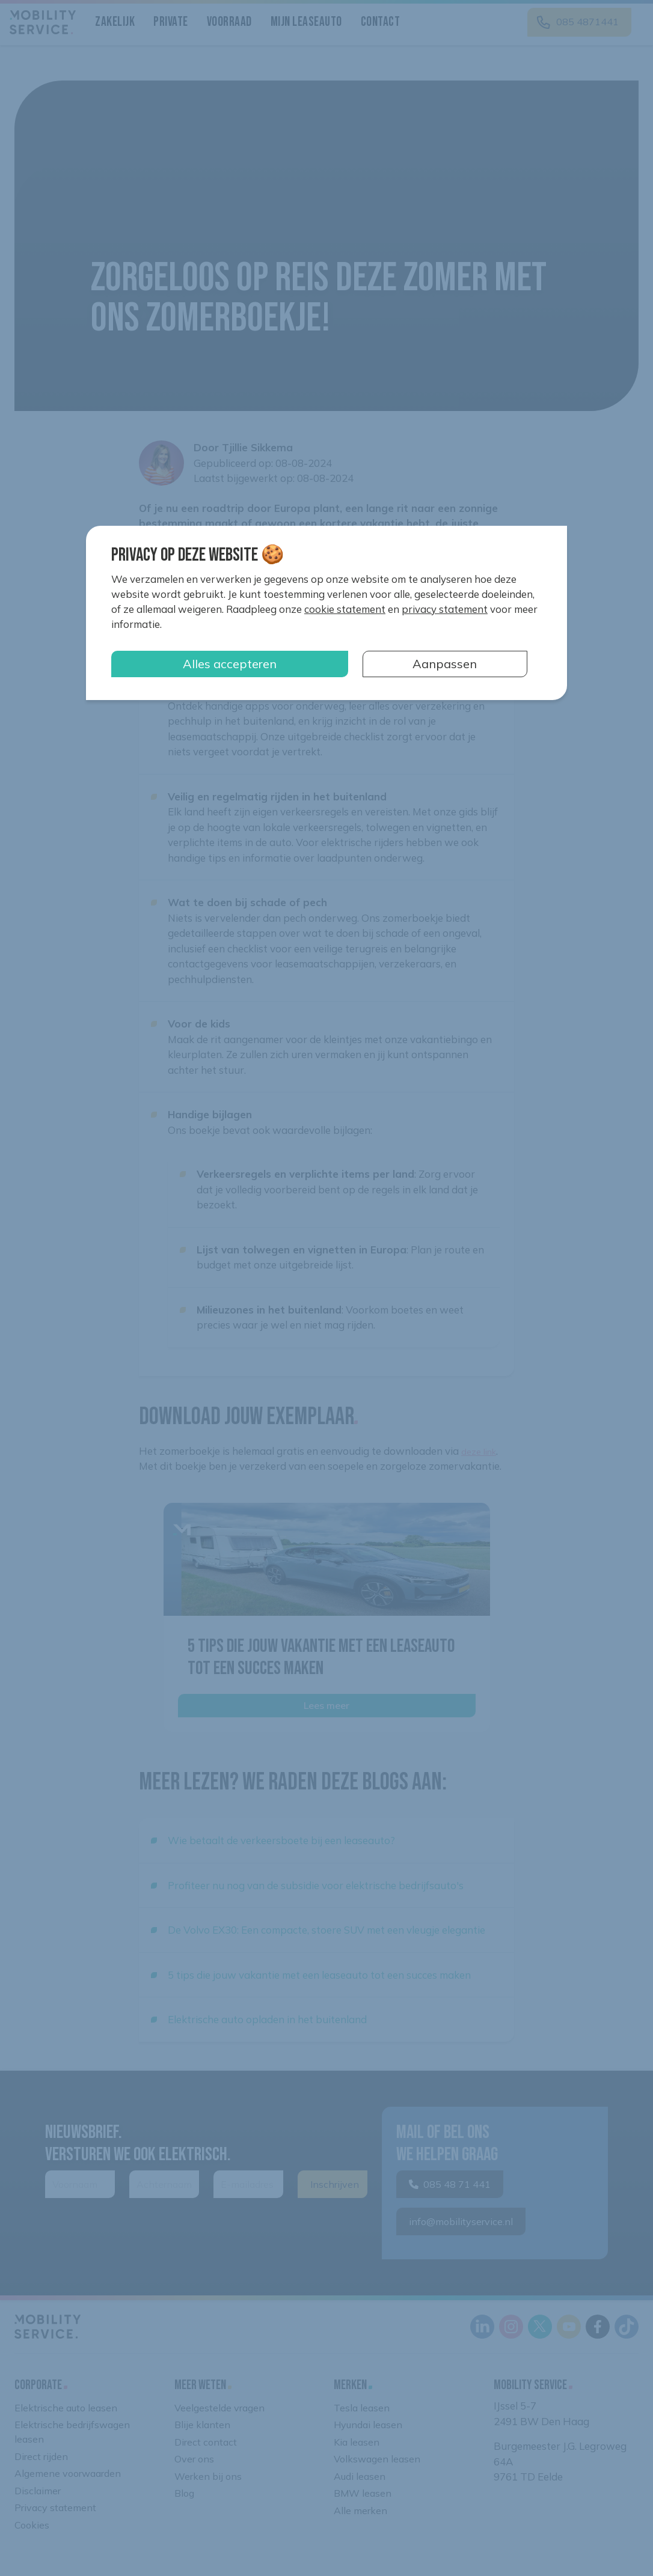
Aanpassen (444, 663)
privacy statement (445, 609)
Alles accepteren (230, 663)
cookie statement (344, 609)
